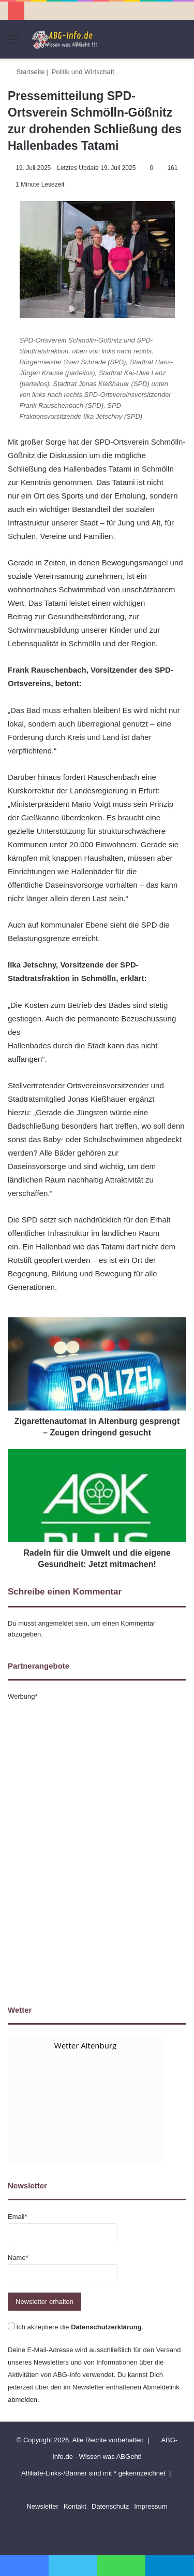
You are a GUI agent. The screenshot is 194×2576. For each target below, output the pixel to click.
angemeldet (55, 1623)
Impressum (150, 2506)
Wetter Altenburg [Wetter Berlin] (85, 2045)
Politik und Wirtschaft (83, 72)
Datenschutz (110, 2506)
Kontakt (75, 2506)
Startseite (26, 72)
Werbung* (23, 1696)
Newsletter (42, 2506)
